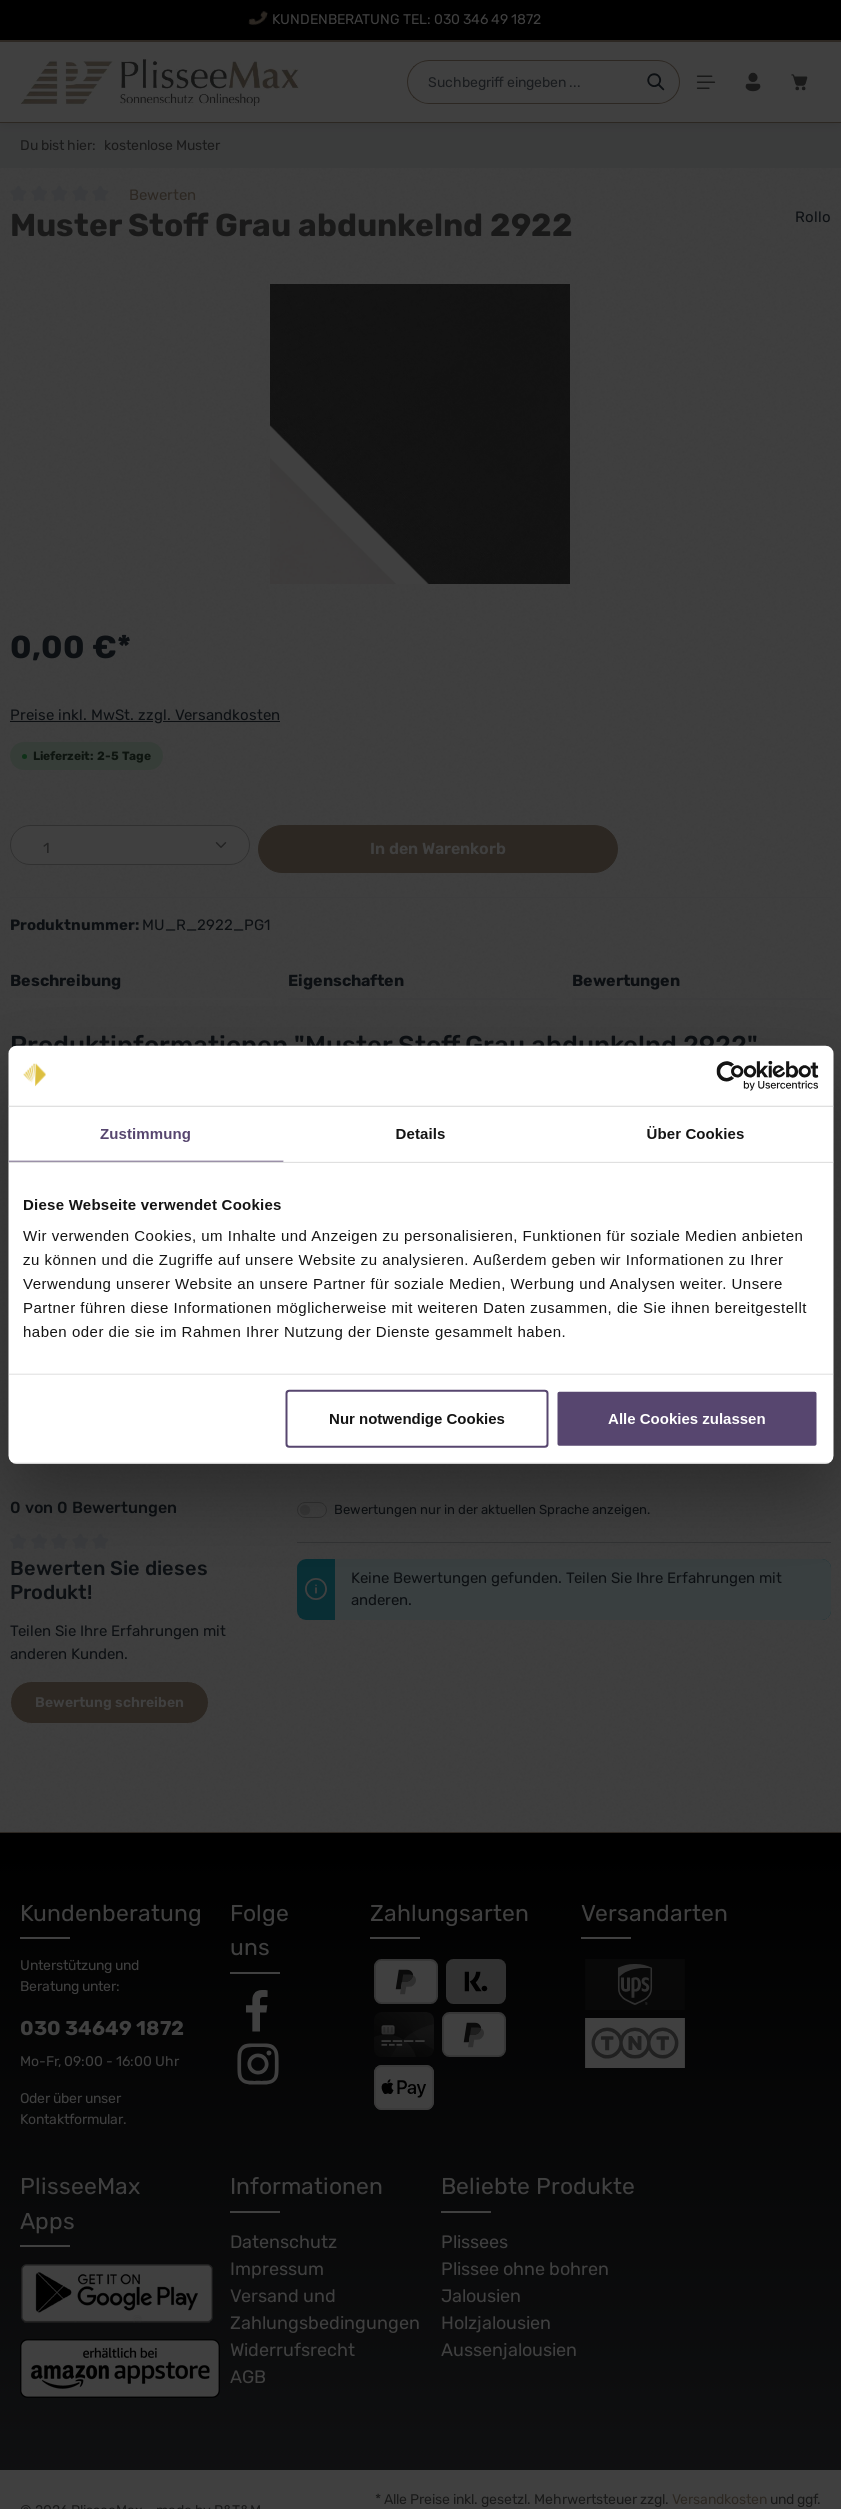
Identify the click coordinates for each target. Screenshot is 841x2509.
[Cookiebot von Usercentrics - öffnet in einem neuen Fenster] (730, 1075)
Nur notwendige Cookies (417, 1418)
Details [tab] (421, 1132)
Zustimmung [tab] (145, 1132)
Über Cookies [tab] (696, 1132)
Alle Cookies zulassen (687, 1418)
